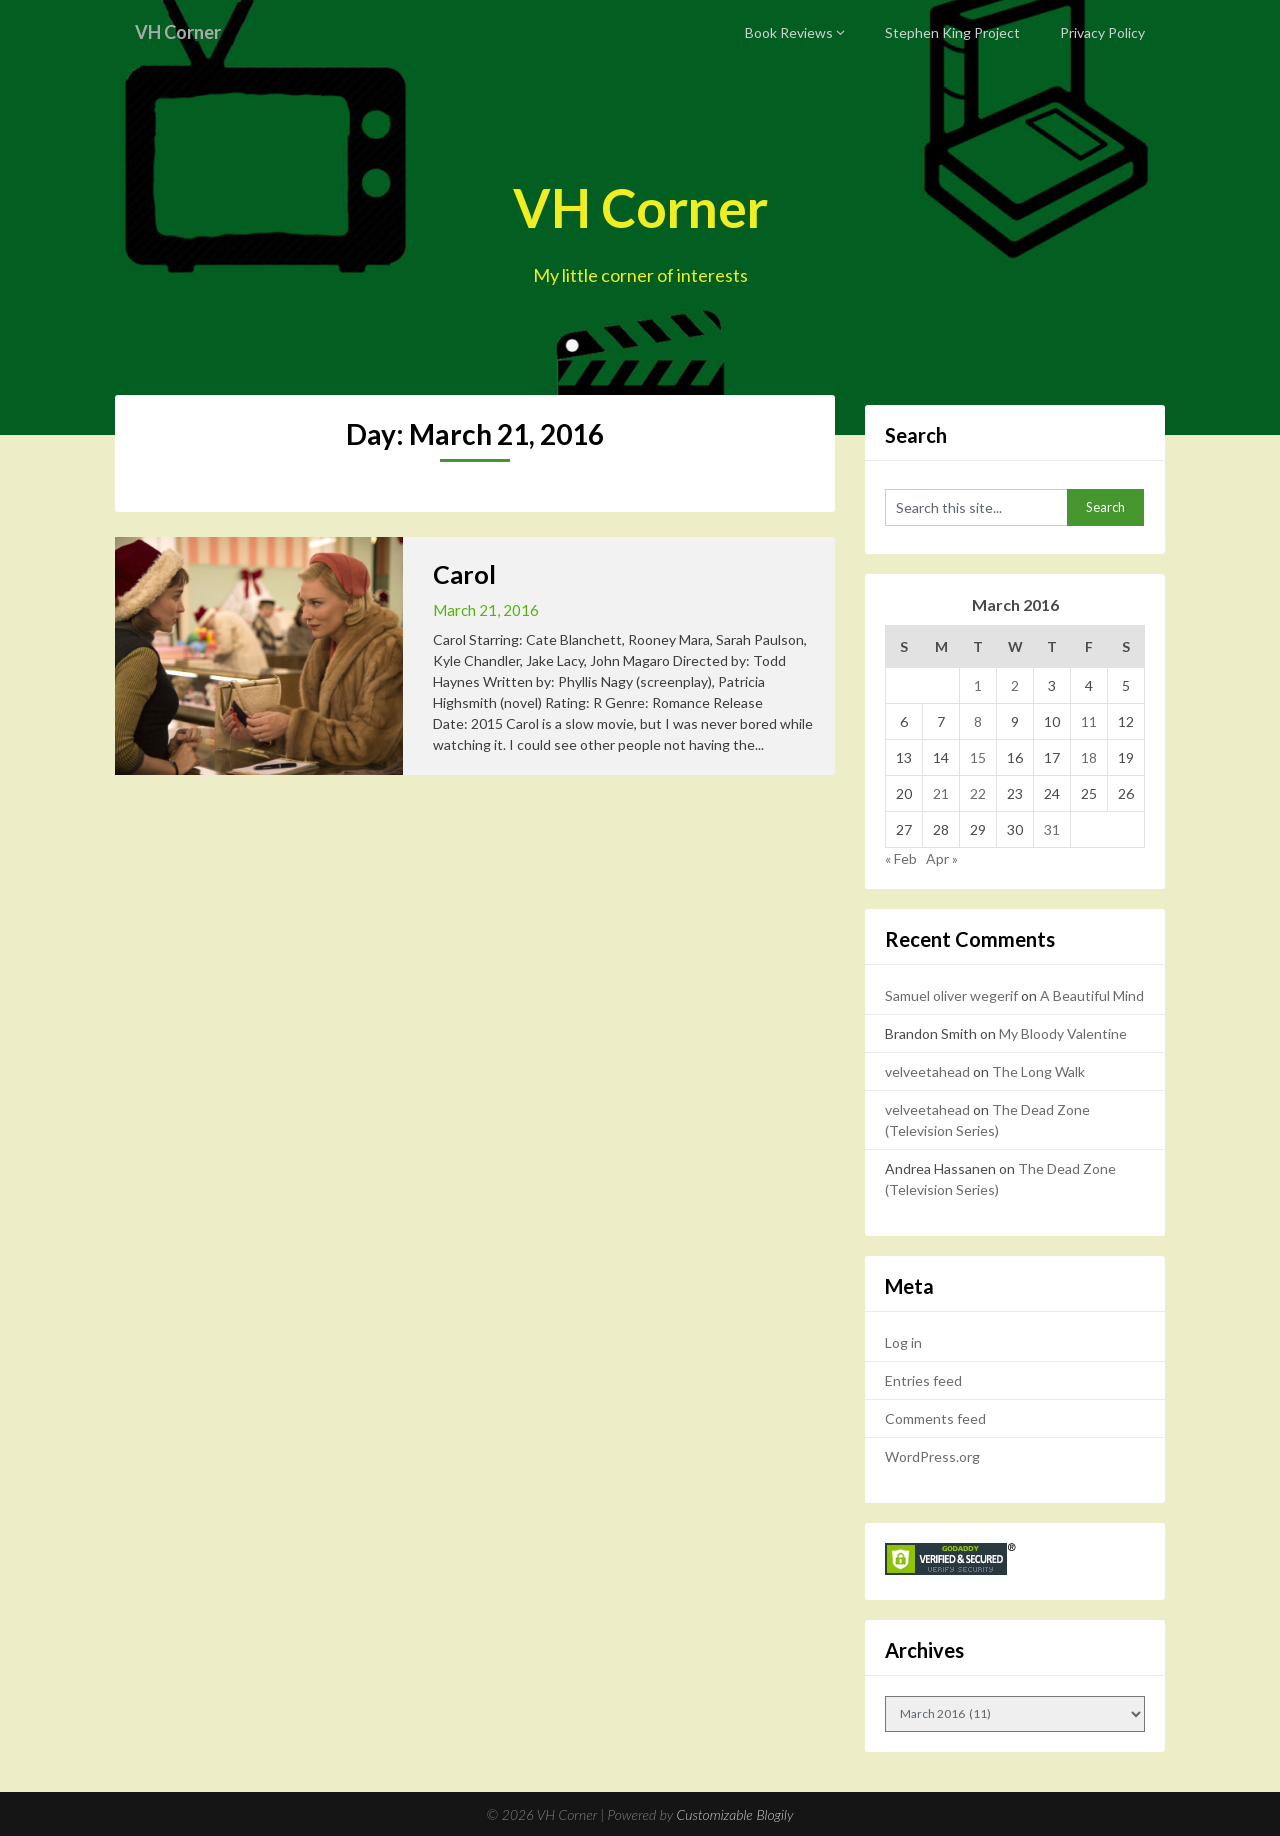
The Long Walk (1038, 1071)
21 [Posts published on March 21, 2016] (941, 793)
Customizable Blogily (735, 1814)
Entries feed (923, 1380)
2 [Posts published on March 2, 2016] (1015, 685)
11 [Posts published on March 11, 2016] (1089, 721)
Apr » (942, 858)
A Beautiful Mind (1092, 995)
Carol (464, 574)
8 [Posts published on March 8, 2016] (978, 721)
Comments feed (935, 1418)
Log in (903, 1342)
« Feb (901, 858)
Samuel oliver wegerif (951, 995)
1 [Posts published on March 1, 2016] (978, 685)
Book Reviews (789, 32)
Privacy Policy (1102, 32)
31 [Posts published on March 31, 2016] (1052, 829)
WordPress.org (932, 1456)
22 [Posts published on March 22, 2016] (978, 793)
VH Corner (183, 32)
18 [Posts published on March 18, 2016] (1089, 757)
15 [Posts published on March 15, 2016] (978, 757)
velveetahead (927, 1071)
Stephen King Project (952, 32)
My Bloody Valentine (1063, 1033)
